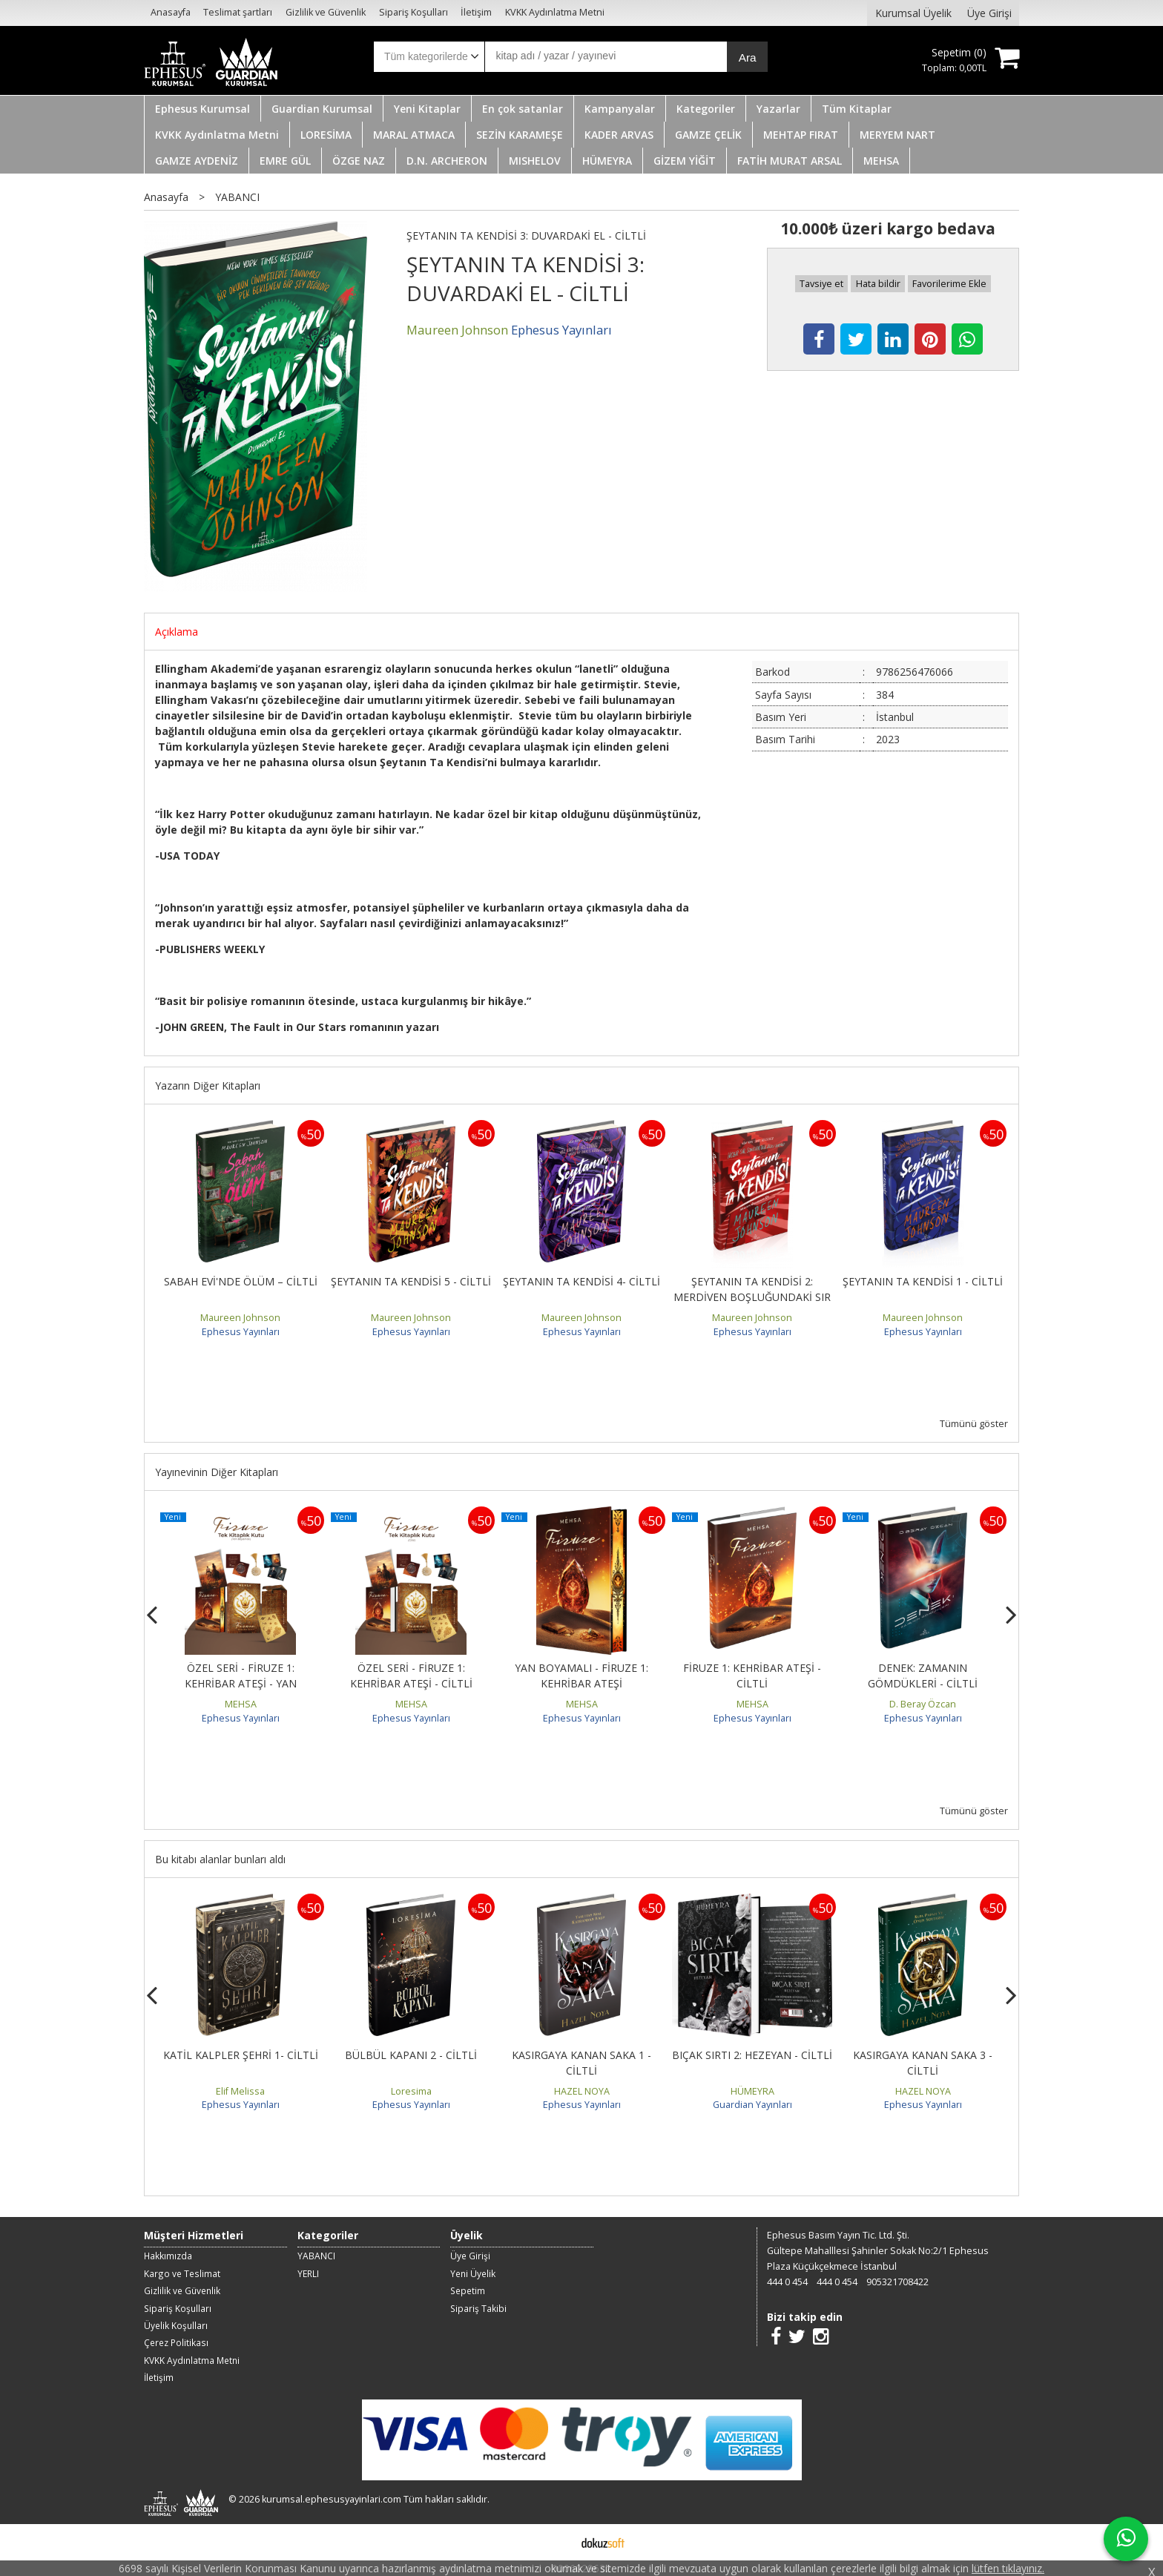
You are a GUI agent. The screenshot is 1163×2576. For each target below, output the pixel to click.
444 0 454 (787, 2282)
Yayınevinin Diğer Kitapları (216, 1472)
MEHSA (241, 1704)
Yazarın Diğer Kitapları (207, 1085)
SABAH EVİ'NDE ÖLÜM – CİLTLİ (240, 1281)
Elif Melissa (240, 2091)
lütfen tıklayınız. (1008, 2568)
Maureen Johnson (240, 1317)
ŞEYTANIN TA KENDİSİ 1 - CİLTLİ (923, 1281)
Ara (748, 57)
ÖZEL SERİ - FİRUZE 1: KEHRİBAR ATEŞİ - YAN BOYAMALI (241, 1683)
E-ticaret (558, 2542)
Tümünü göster (974, 1423)
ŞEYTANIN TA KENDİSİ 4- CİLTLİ (581, 1281)
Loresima (411, 2091)
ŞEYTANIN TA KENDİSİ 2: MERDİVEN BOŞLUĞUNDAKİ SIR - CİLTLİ (752, 1297)
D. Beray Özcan (922, 1704)
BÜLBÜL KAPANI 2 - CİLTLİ (411, 2055)
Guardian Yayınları (752, 2104)
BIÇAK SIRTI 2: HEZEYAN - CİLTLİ (752, 2055)
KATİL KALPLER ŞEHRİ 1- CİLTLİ (240, 2055)
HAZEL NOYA (582, 2091)
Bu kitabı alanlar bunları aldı (220, 1859)
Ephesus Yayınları (241, 1331)
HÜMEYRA (752, 2091)
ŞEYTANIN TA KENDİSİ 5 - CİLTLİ (411, 1281)
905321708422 (897, 2282)
